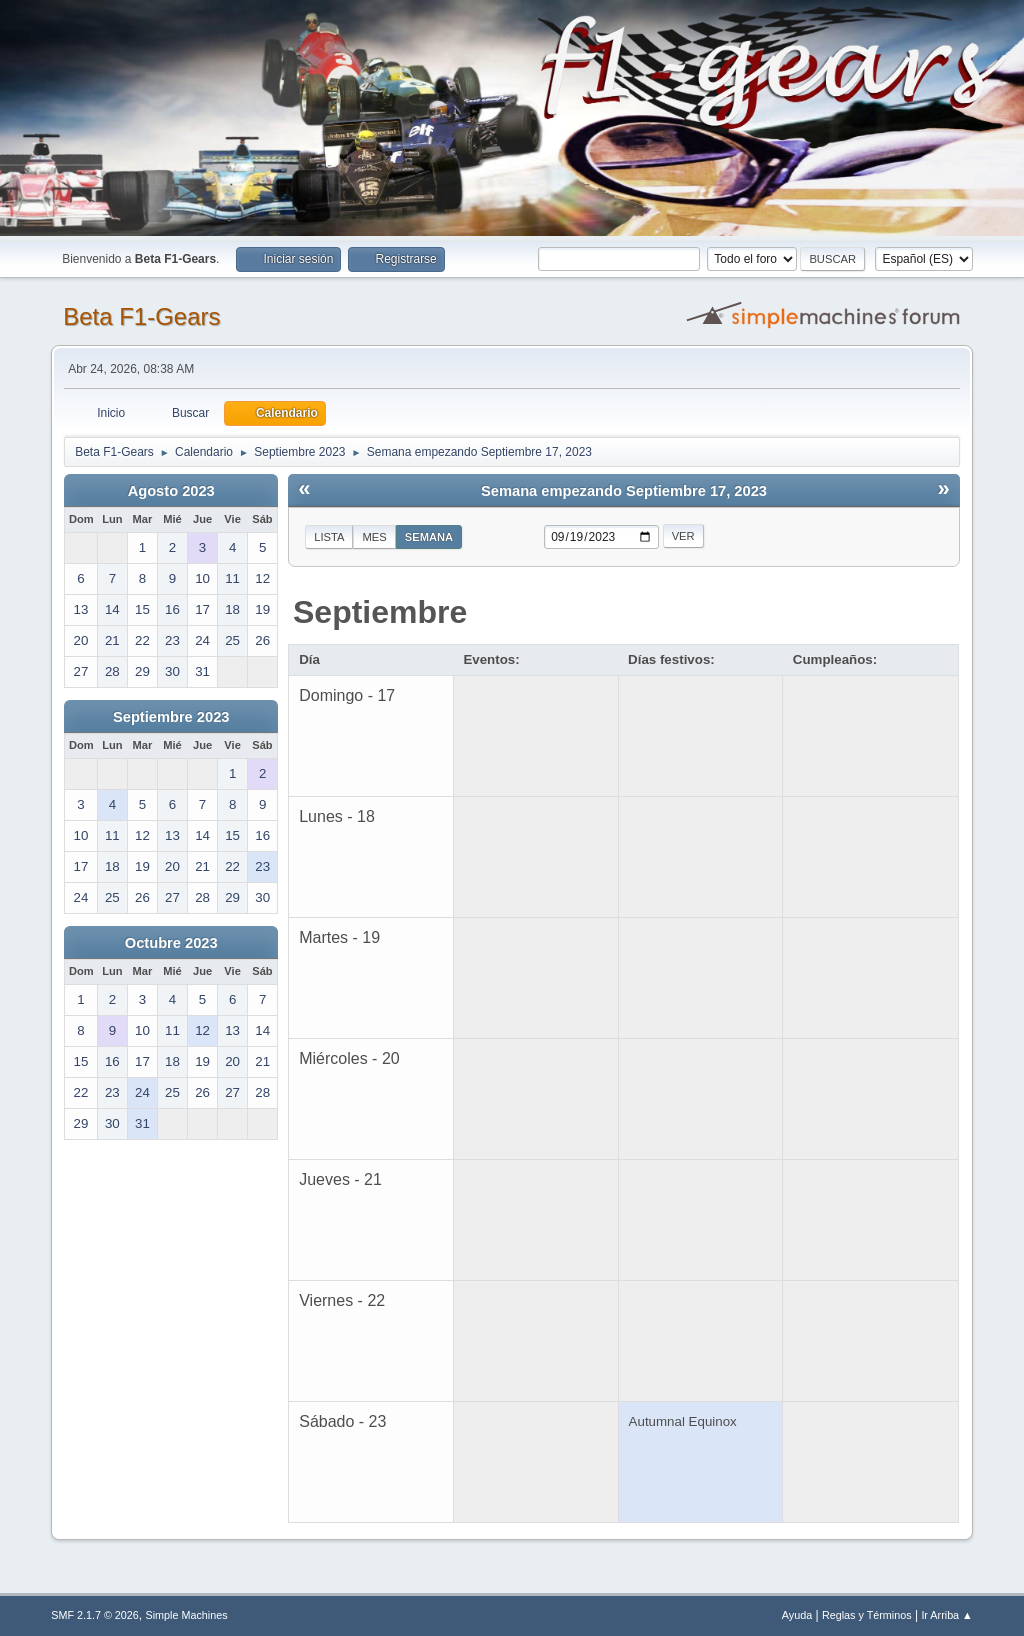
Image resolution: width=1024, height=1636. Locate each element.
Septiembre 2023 (171, 717)
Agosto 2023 (171, 491)
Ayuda (797, 1615)
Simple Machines (187, 1615)
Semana (429, 537)
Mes (374, 537)
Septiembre (380, 612)
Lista (329, 537)
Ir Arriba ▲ (946, 1615)
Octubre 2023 (171, 943)
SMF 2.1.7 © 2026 (95, 1615)
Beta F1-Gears (141, 316)
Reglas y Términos (867, 1615)
